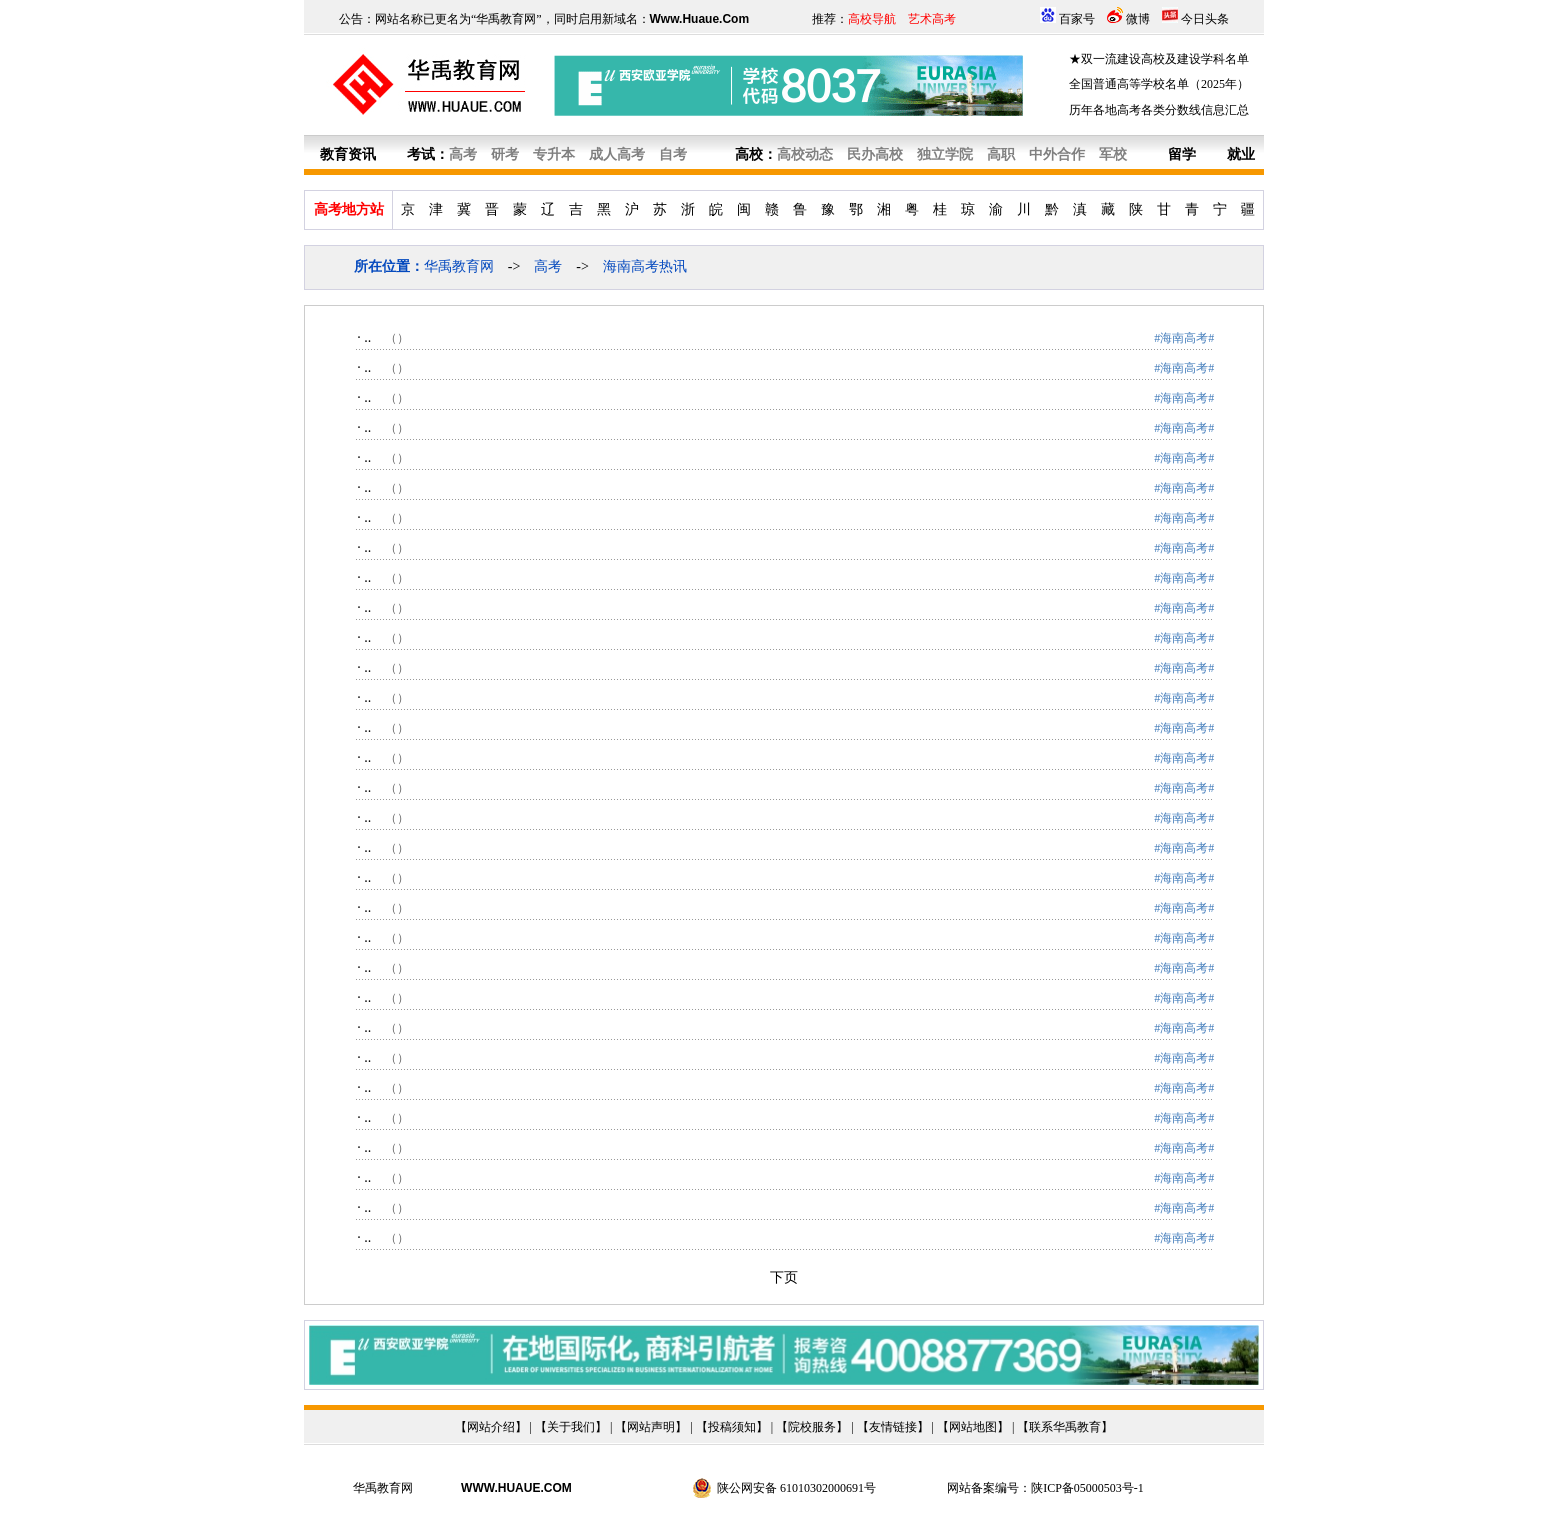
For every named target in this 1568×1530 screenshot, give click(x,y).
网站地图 (973, 1427)
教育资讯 (348, 154)
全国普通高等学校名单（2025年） (1159, 84)
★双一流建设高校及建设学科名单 (1159, 59)
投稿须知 (732, 1427)
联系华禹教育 (1065, 1427)
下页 (784, 1277)
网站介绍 (491, 1427)
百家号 (1077, 19)
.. (367, 337)
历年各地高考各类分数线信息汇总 (1159, 110)
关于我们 (571, 1427)
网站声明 (651, 1427)
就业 (1241, 154)
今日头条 (1205, 19)
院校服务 (812, 1427)
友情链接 (893, 1427)
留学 (1182, 154)
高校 (749, 154)
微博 (1138, 19)
